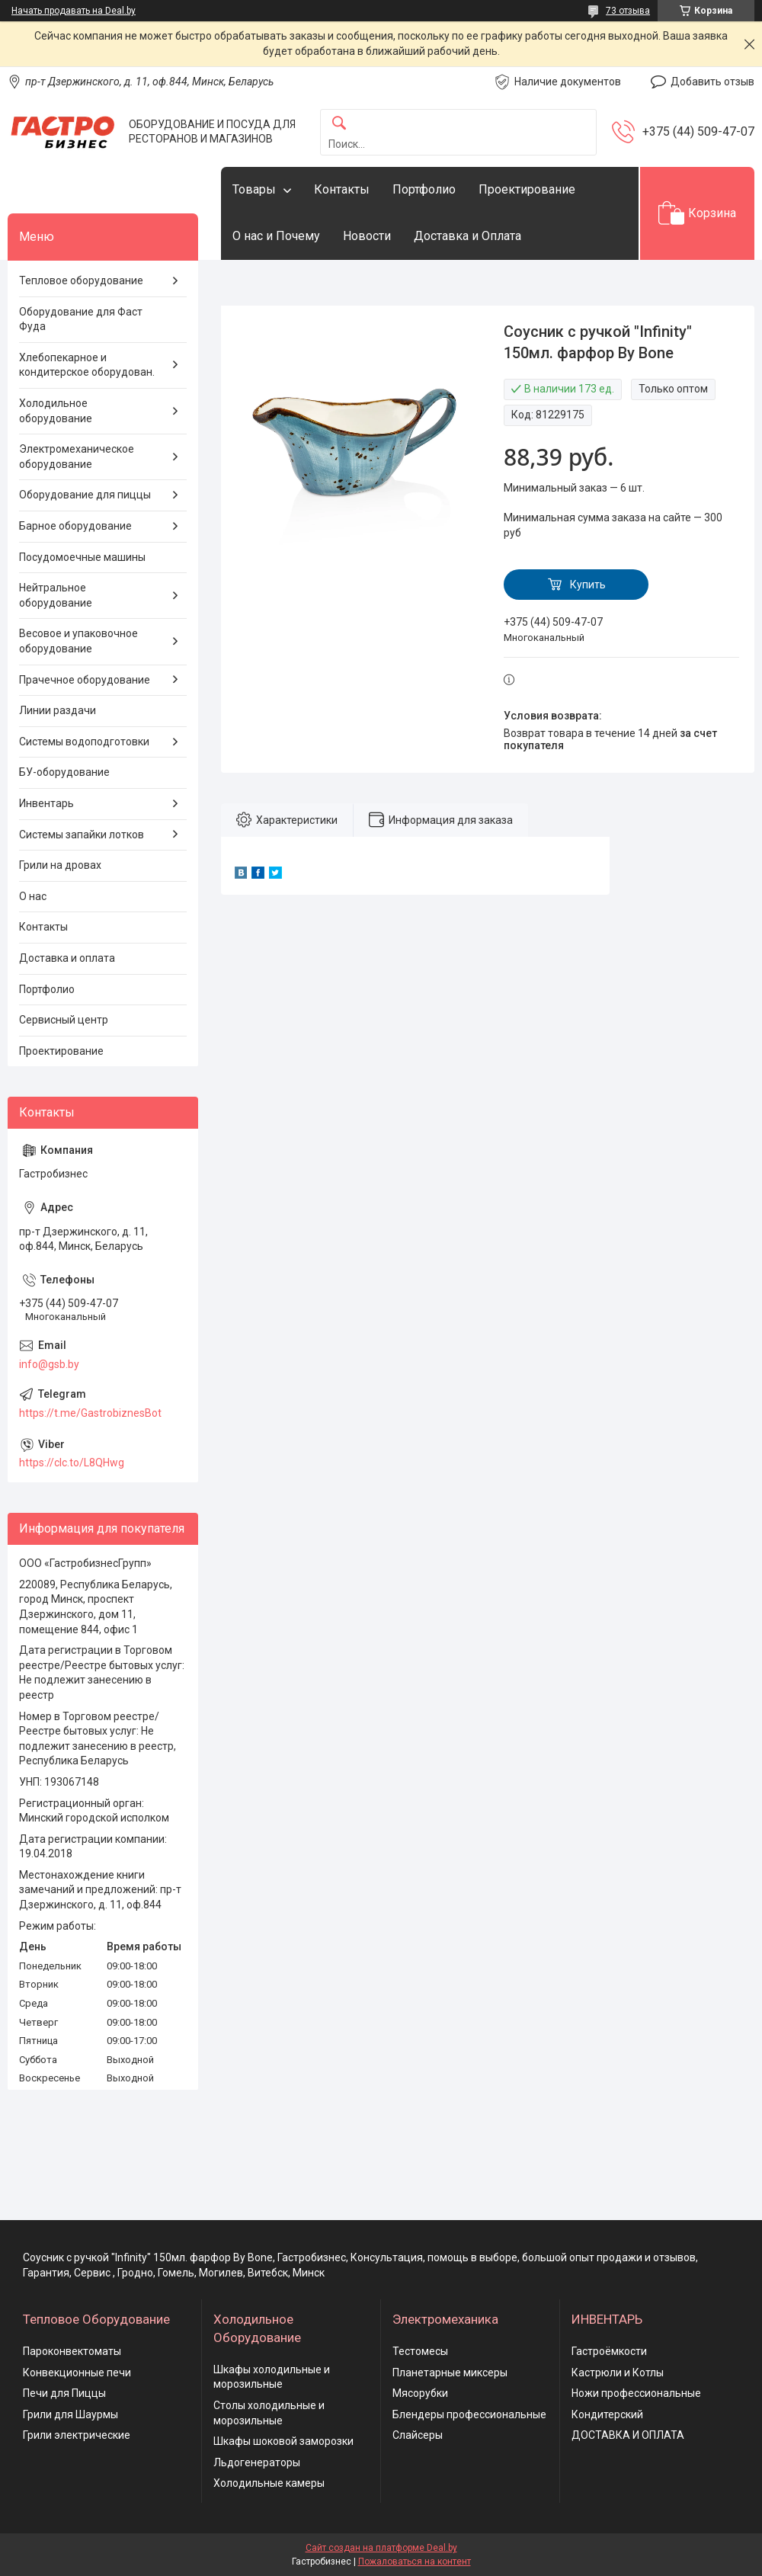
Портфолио (424, 189)
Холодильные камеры (269, 2483)
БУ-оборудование (64, 772)
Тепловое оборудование (81, 280)
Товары (254, 189)
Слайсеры (417, 2435)
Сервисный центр (63, 1020)
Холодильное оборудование (55, 411)
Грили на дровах (60, 865)
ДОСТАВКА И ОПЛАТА (628, 2435)
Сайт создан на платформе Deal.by (381, 2547)
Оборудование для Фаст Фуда (80, 319)
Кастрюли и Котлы (618, 2372)
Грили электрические (76, 2435)
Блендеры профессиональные (469, 2414)
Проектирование (527, 189)
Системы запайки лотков (81, 834)
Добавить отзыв (712, 81)
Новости (367, 236)
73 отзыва (628, 10)
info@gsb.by (49, 1364)
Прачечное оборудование (84, 680)
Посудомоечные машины (82, 557)
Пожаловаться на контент (414, 2561)
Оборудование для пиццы (85, 495)
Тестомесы (420, 2351)
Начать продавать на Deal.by (73, 10)
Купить (588, 584)
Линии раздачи (57, 710)
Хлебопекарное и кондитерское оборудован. (87, 365)
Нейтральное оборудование (55, 595)
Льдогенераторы (256, 2462)
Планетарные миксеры (449, 2372)
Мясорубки (420, 2393)
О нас (32, 896)
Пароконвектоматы (72, 2351)
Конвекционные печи (77, 2372)
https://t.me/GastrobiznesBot (90, 1413)
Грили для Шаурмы (70, 2414)
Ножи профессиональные (636, 2393)
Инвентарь (46, 803)
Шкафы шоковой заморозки (283, 2441)
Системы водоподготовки (84, 741)
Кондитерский (607, 2414)
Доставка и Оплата (467, 236)
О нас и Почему (276, 236)
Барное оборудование (75, 526)
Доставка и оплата (67, 958)
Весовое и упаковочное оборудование (78, 641)
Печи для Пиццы (64, 2393)
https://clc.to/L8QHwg (71, 1462)
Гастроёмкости (609, 2351)
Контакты (342, 189)
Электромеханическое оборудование (76, 456)
